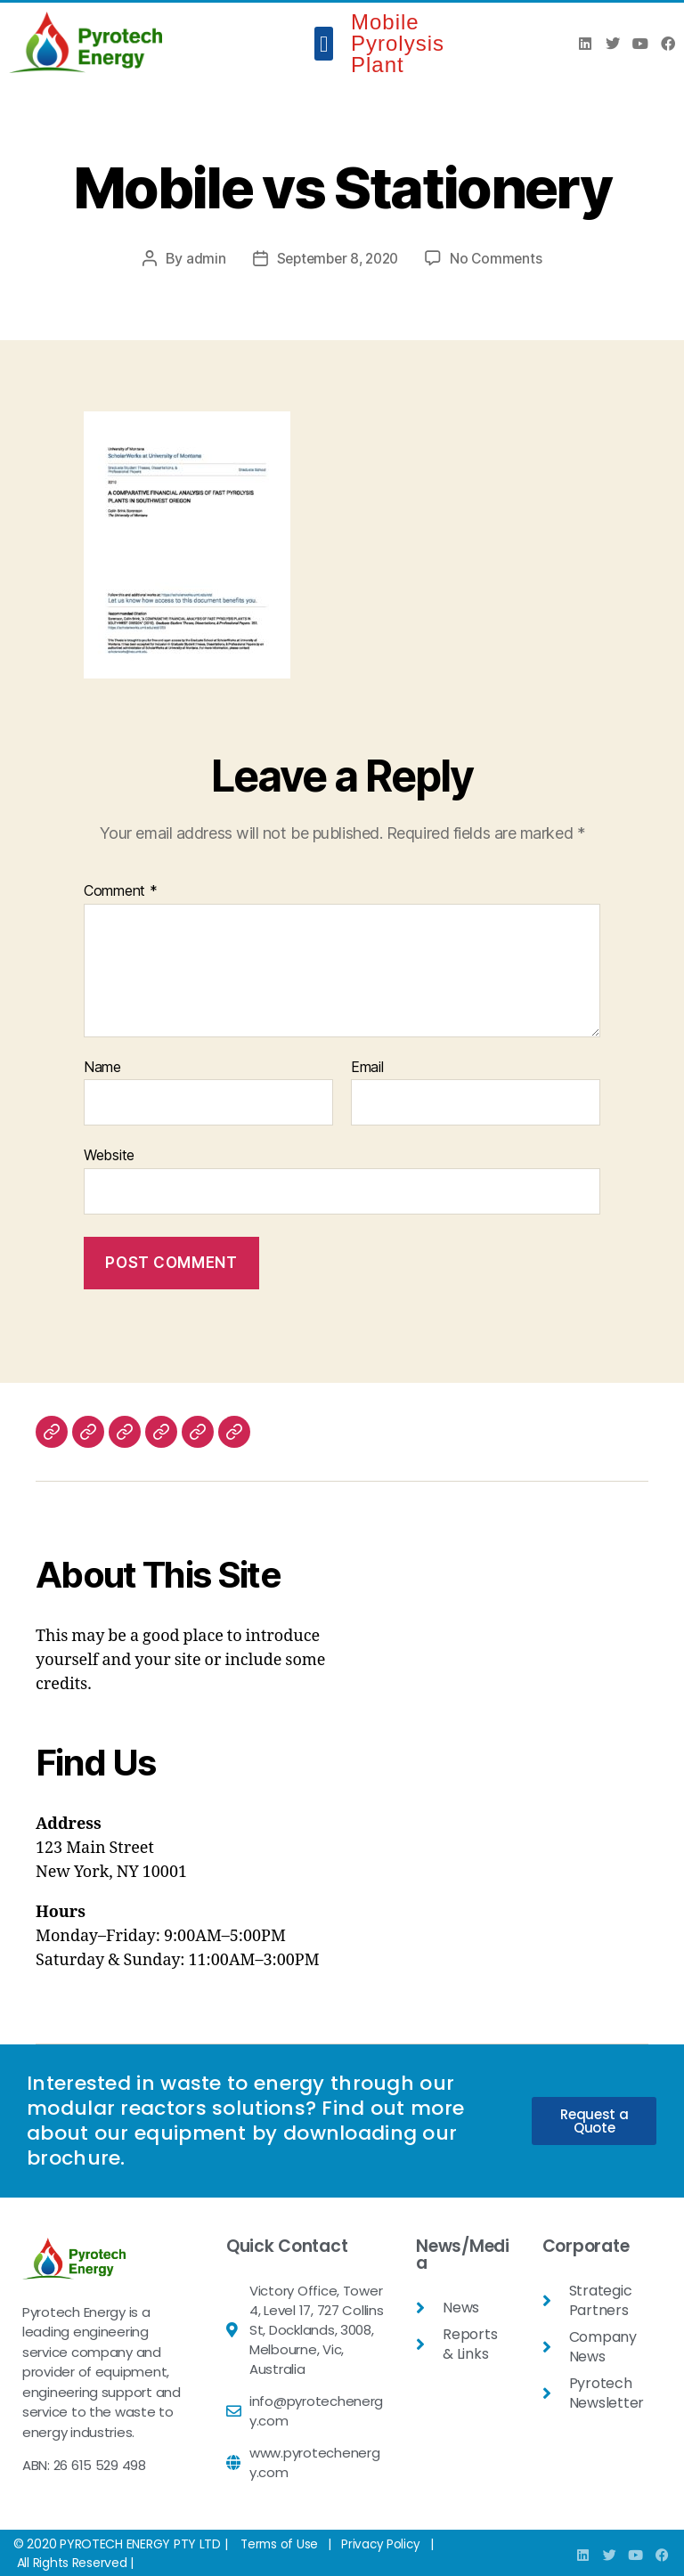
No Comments (500, 258)
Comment (121, 891)
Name (102, 1068)
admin (201, 258)
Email (367, 1068)
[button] (323, 44)
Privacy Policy (384, 2543)
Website (109, 1155)
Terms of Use (280, 2543)
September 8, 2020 (337, 258)
